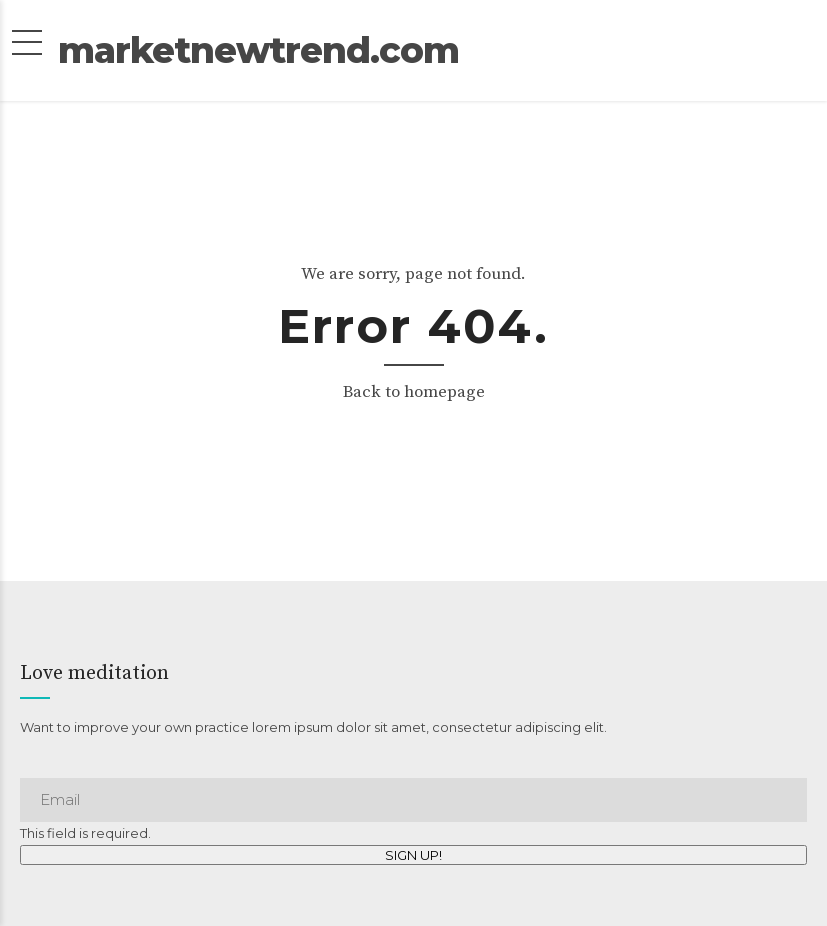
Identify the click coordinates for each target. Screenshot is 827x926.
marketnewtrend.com (413, 63)
